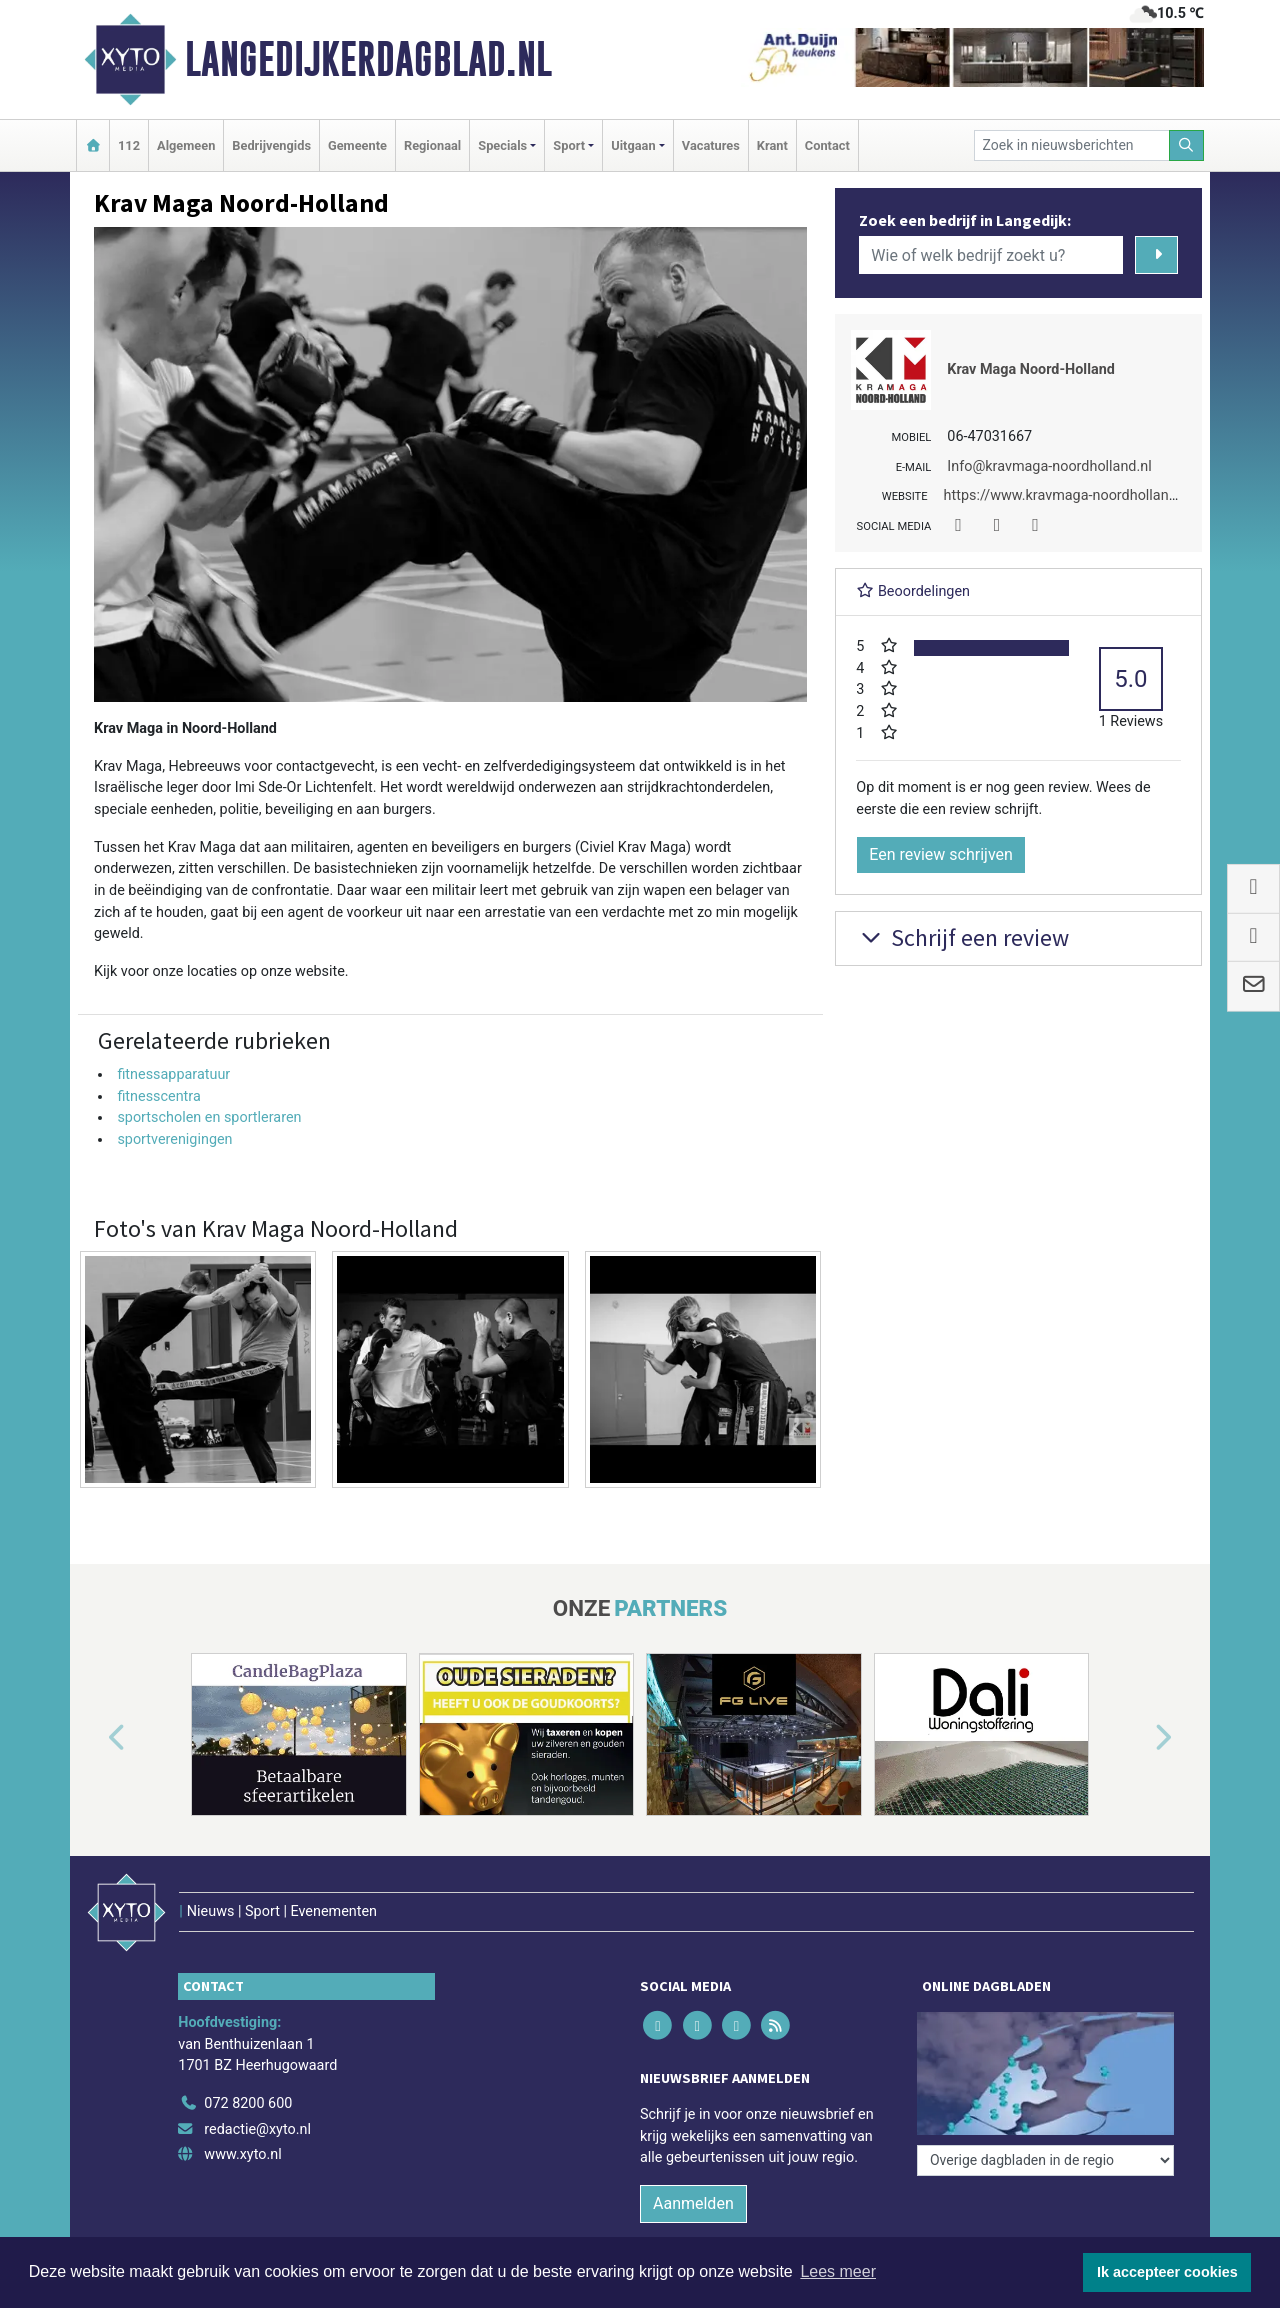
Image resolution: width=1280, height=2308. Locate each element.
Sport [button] (569, 145)
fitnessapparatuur (173, 1074)
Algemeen (186, 145)
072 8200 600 (248, 2103)
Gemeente (357, 145)
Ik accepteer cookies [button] (1167, 2272)
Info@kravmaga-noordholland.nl (1049, 466)
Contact (827, 145)
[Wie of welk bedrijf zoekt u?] (991, 255)
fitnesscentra (158, 1096)
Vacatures (711, 145)
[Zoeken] (1187, 145)
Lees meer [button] (838, 2271)
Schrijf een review (962, 937)
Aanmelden (693, 2203)
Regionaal (432, 145)
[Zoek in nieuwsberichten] (1072, 145)
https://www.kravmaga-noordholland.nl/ (1071, 495)
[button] (94, 1738)
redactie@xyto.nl (257, 2129)
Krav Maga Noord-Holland (1031, 369)
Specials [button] (502, 145)
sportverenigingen (174, 1139)
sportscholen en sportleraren (209, 1117)
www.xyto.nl (242, 2154)
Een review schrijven (941, 854)
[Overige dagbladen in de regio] (1045, 2160)
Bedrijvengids (271, 145)
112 (129, 145)
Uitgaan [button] (633, 145)
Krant (772, 145)
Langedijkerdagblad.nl (368, 59)
